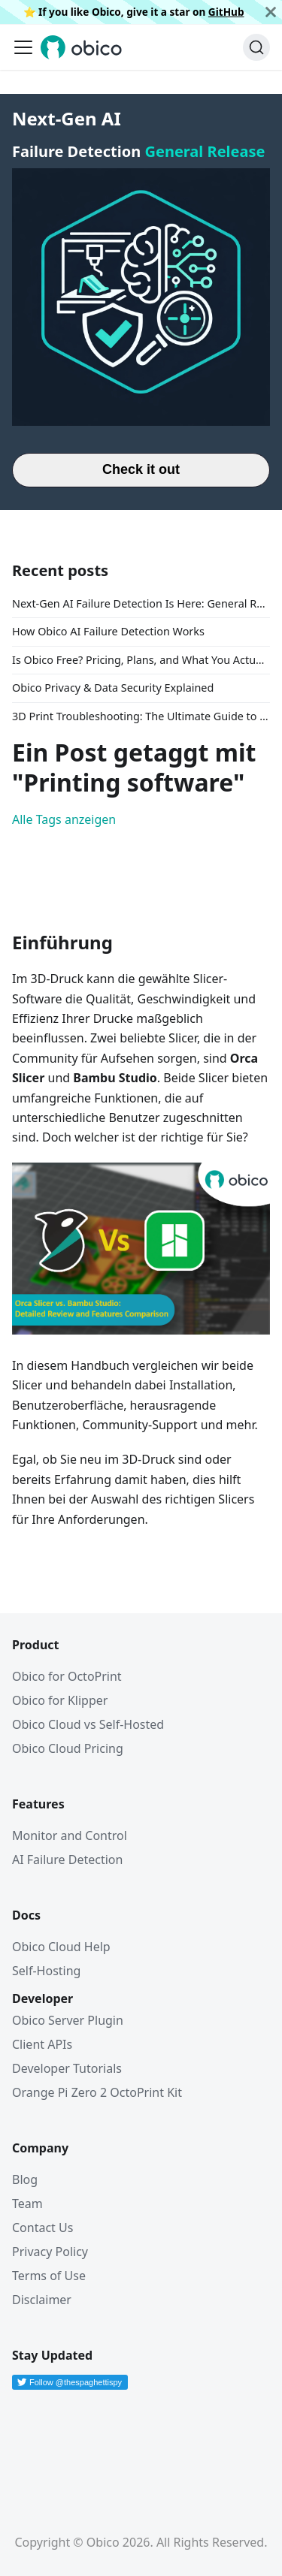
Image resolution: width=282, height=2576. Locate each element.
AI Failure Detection (67, 1859)
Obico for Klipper (60, 1700)
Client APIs (42, 2044)
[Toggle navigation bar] (23, 47)
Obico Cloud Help (61, 1946)
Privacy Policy (50, 2251)
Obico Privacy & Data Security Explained (113, 687)
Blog (25, 2179)
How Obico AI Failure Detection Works (108, 631)
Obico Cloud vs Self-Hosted (88, 1724)
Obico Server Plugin (67, 2020)
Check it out (141, 469)
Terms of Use (49, 2275)
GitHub (226, 12)
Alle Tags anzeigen (64, 819)
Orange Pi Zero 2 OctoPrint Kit (97, 2092)
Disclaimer (41, 2299)
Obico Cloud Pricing (67, 1748)
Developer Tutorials (67, 2068)
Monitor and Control (69, 1835)
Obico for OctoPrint (67, 1676)
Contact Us (42, 2227)
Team (27, 2203)
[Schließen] (270, 12)
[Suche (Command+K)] (256, 47)
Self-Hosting (46, 1970)
